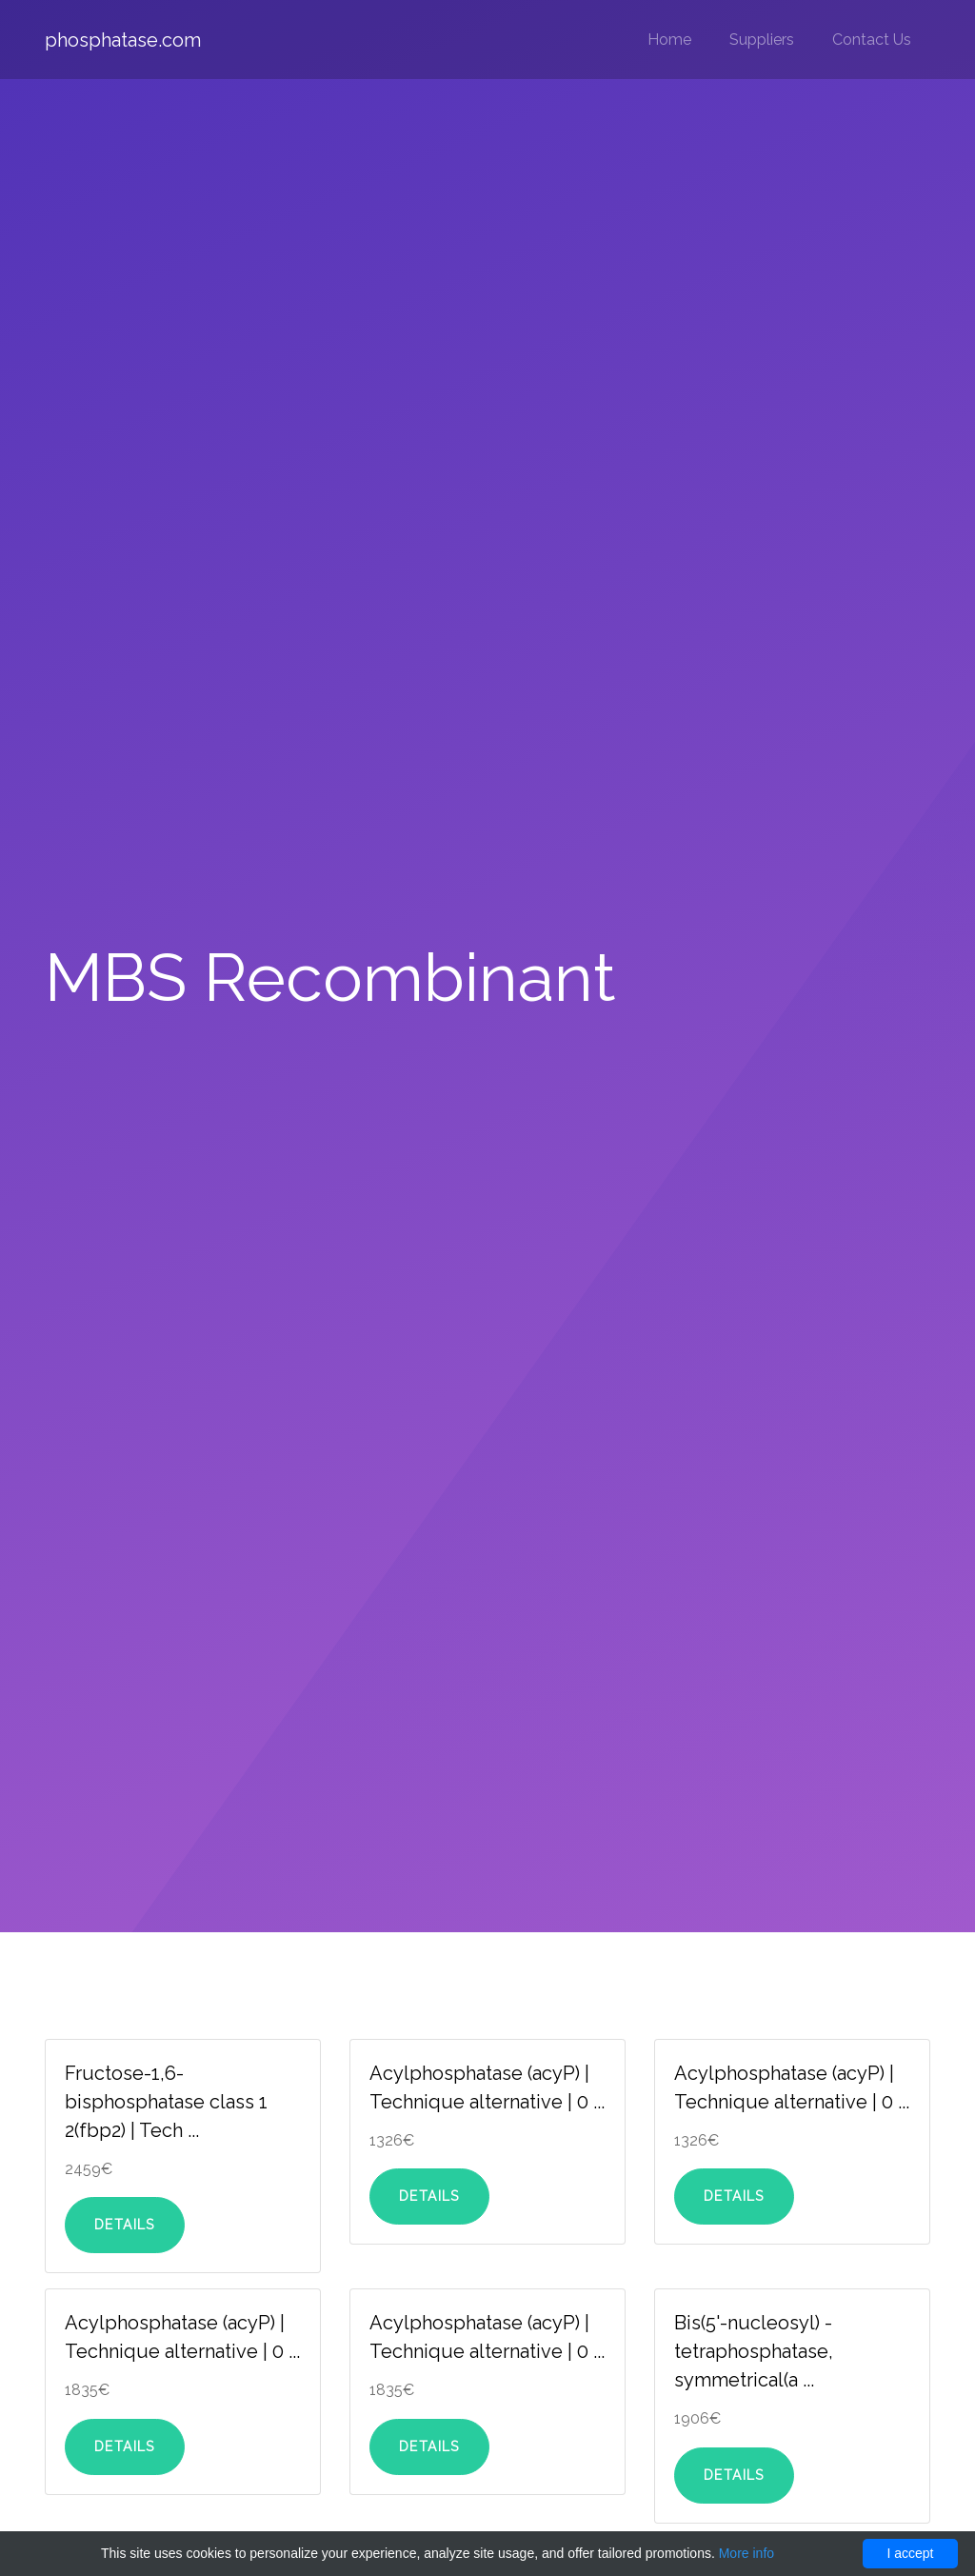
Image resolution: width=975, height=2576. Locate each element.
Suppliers (761, 39)
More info (746, 2553)
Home (669, 39)
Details (124, 2224)
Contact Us (871, 39)
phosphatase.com (123, 40)
